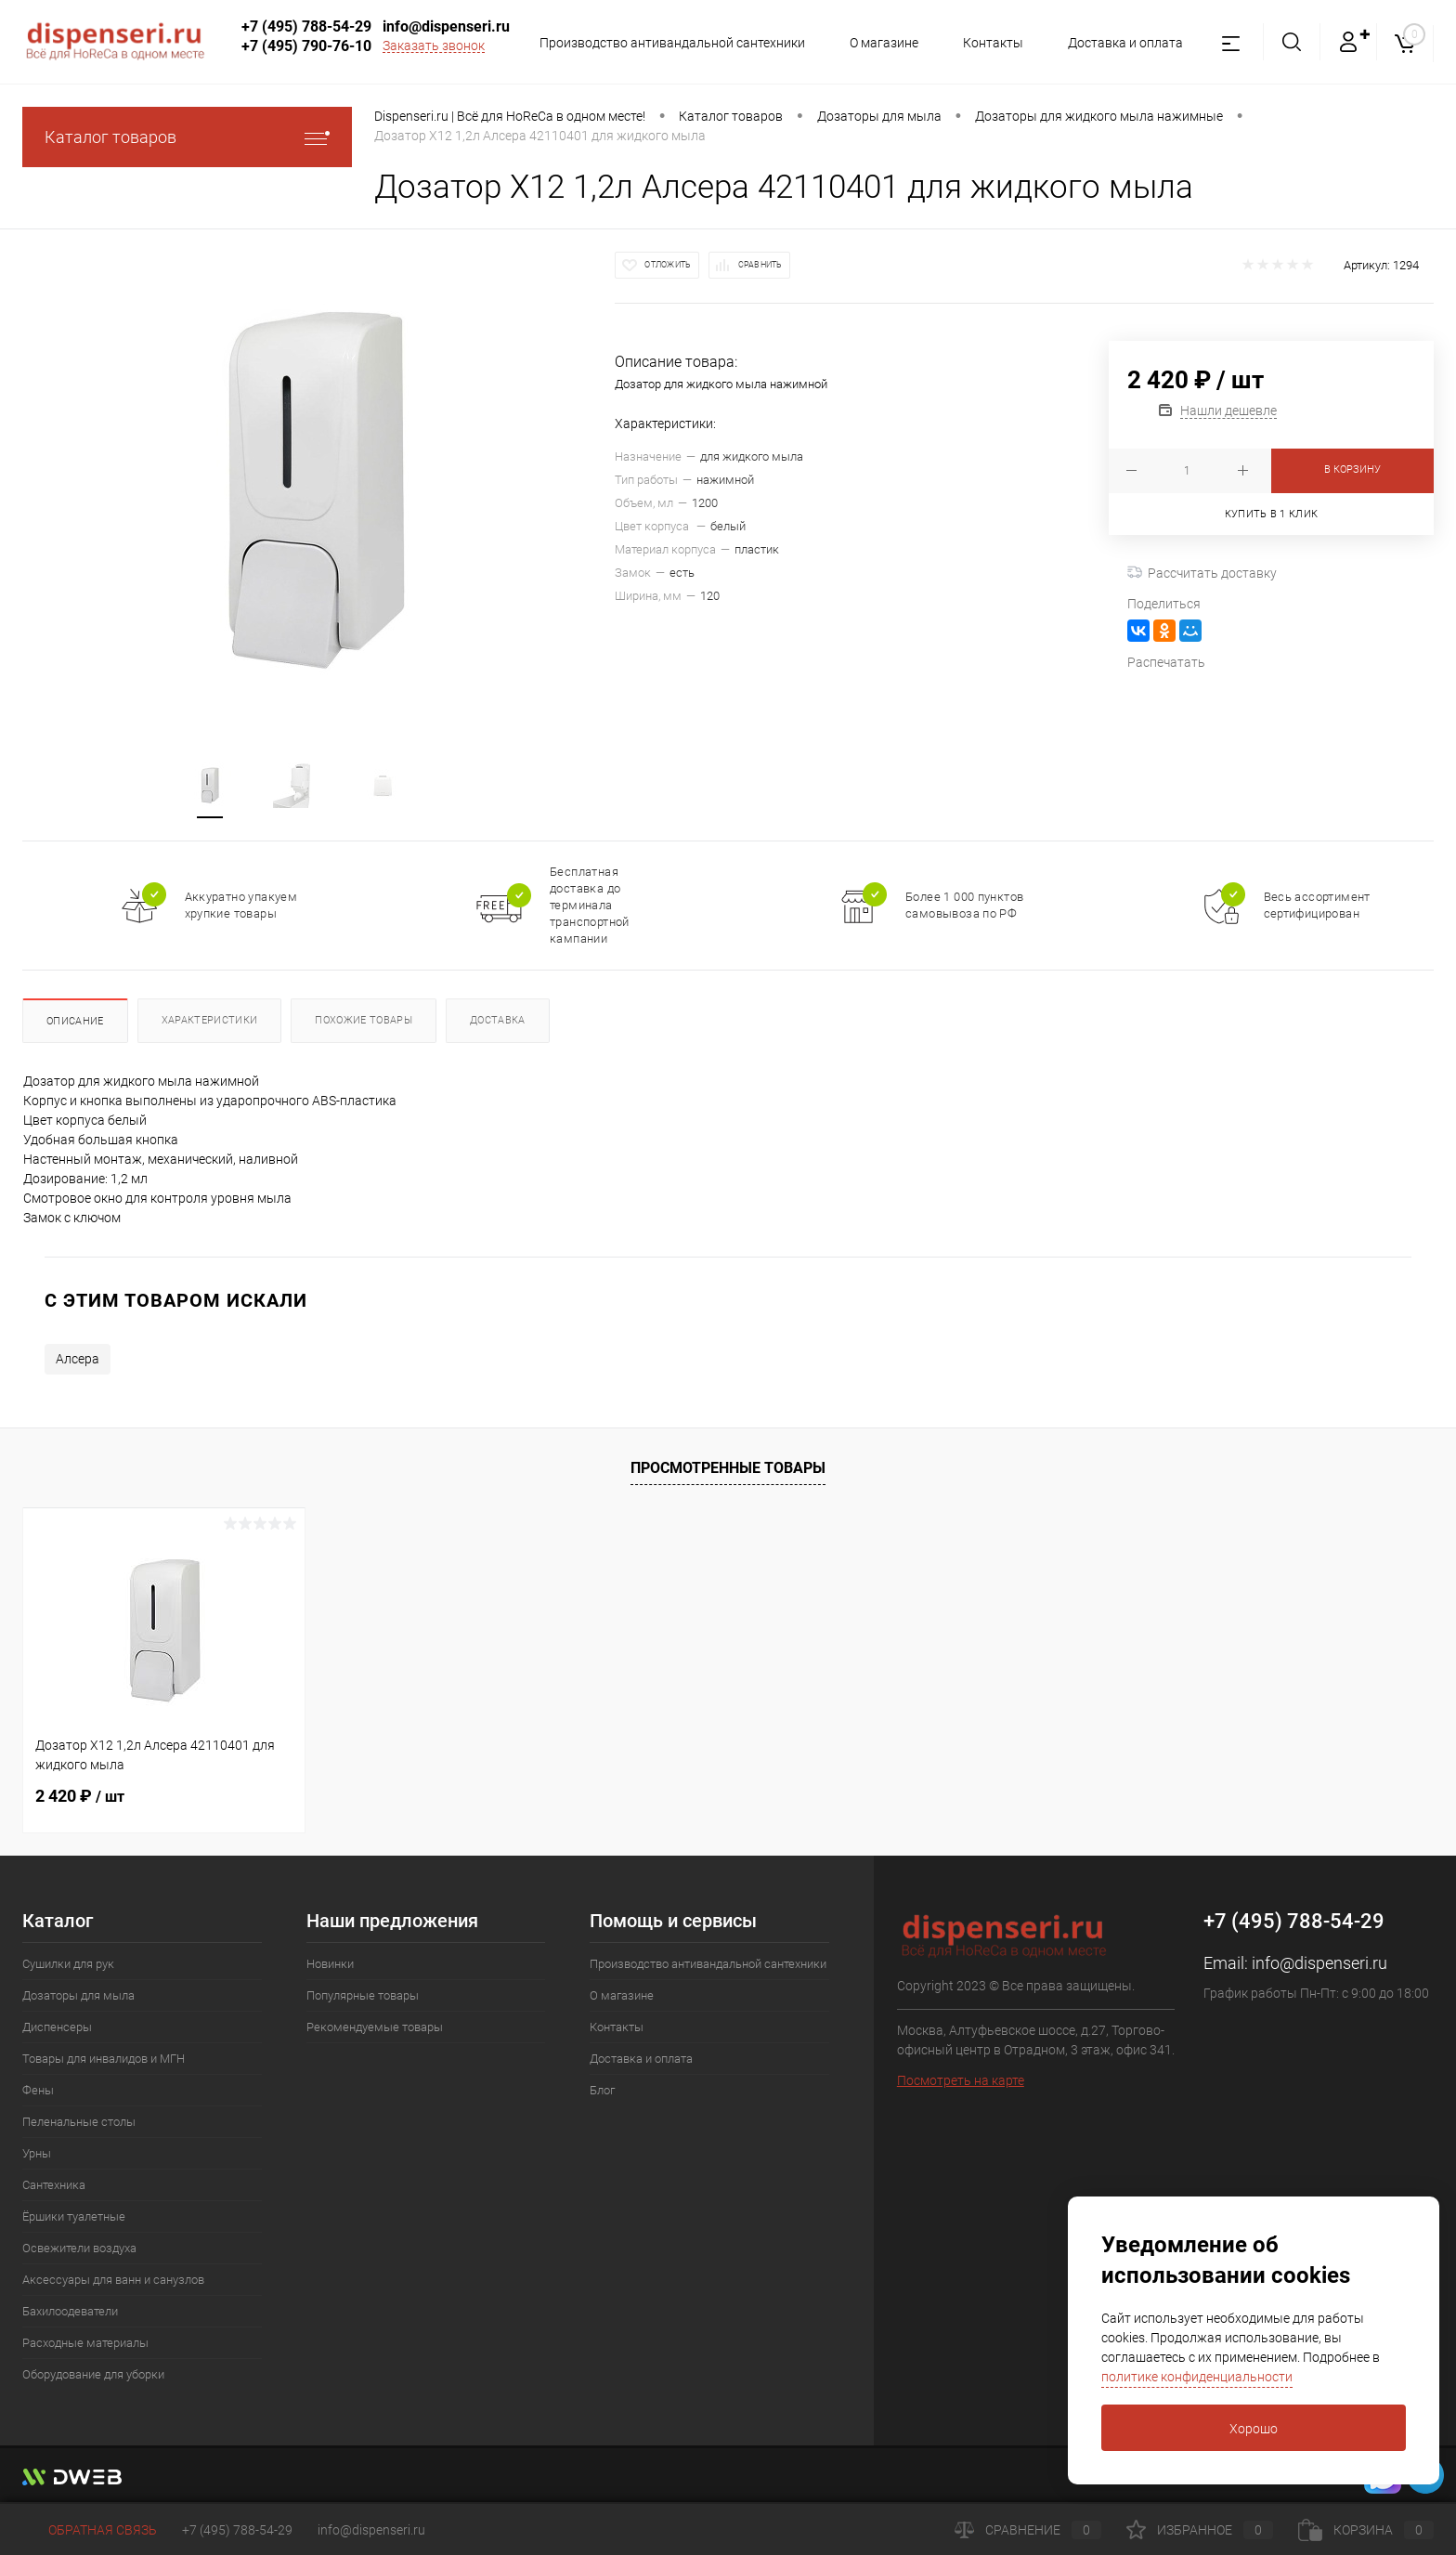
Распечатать (1166, 662)
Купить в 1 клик (1272, 514)
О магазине (875, 42)
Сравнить (760, 264)
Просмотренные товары (728, 1468)
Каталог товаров (187, 137)
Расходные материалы (85, 2343)
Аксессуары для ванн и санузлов (113, 2280)
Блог (602, 2090)
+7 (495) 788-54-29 (306, 26)
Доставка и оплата (1122, 42)
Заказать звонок (434, 45)
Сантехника (53, 2185)
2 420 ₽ (79, 1795)
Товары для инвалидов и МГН (103, 2059)
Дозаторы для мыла (78, 1995)
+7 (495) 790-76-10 (306, 46)
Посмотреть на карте (960, 2080)
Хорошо (1253, 2428)
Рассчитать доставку (1202, 573)
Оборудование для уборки (93, 2374)
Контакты (987, 42)
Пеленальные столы (79, 2122)
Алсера (77, 1358)
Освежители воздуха (79, 2248)
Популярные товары (362, 1995)
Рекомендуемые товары (374, 2027)
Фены (38, 2090)
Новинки (330, 1964)
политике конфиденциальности (1197, 2376)
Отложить (667, 264)
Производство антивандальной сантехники (661, 42)
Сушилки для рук (68, 1964)
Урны (36, 2153)
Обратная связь (89, 2529)
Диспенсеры (57, 2027)
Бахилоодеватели (70, 2311)
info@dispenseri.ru (446, 26)
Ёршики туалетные (73, 2216)
